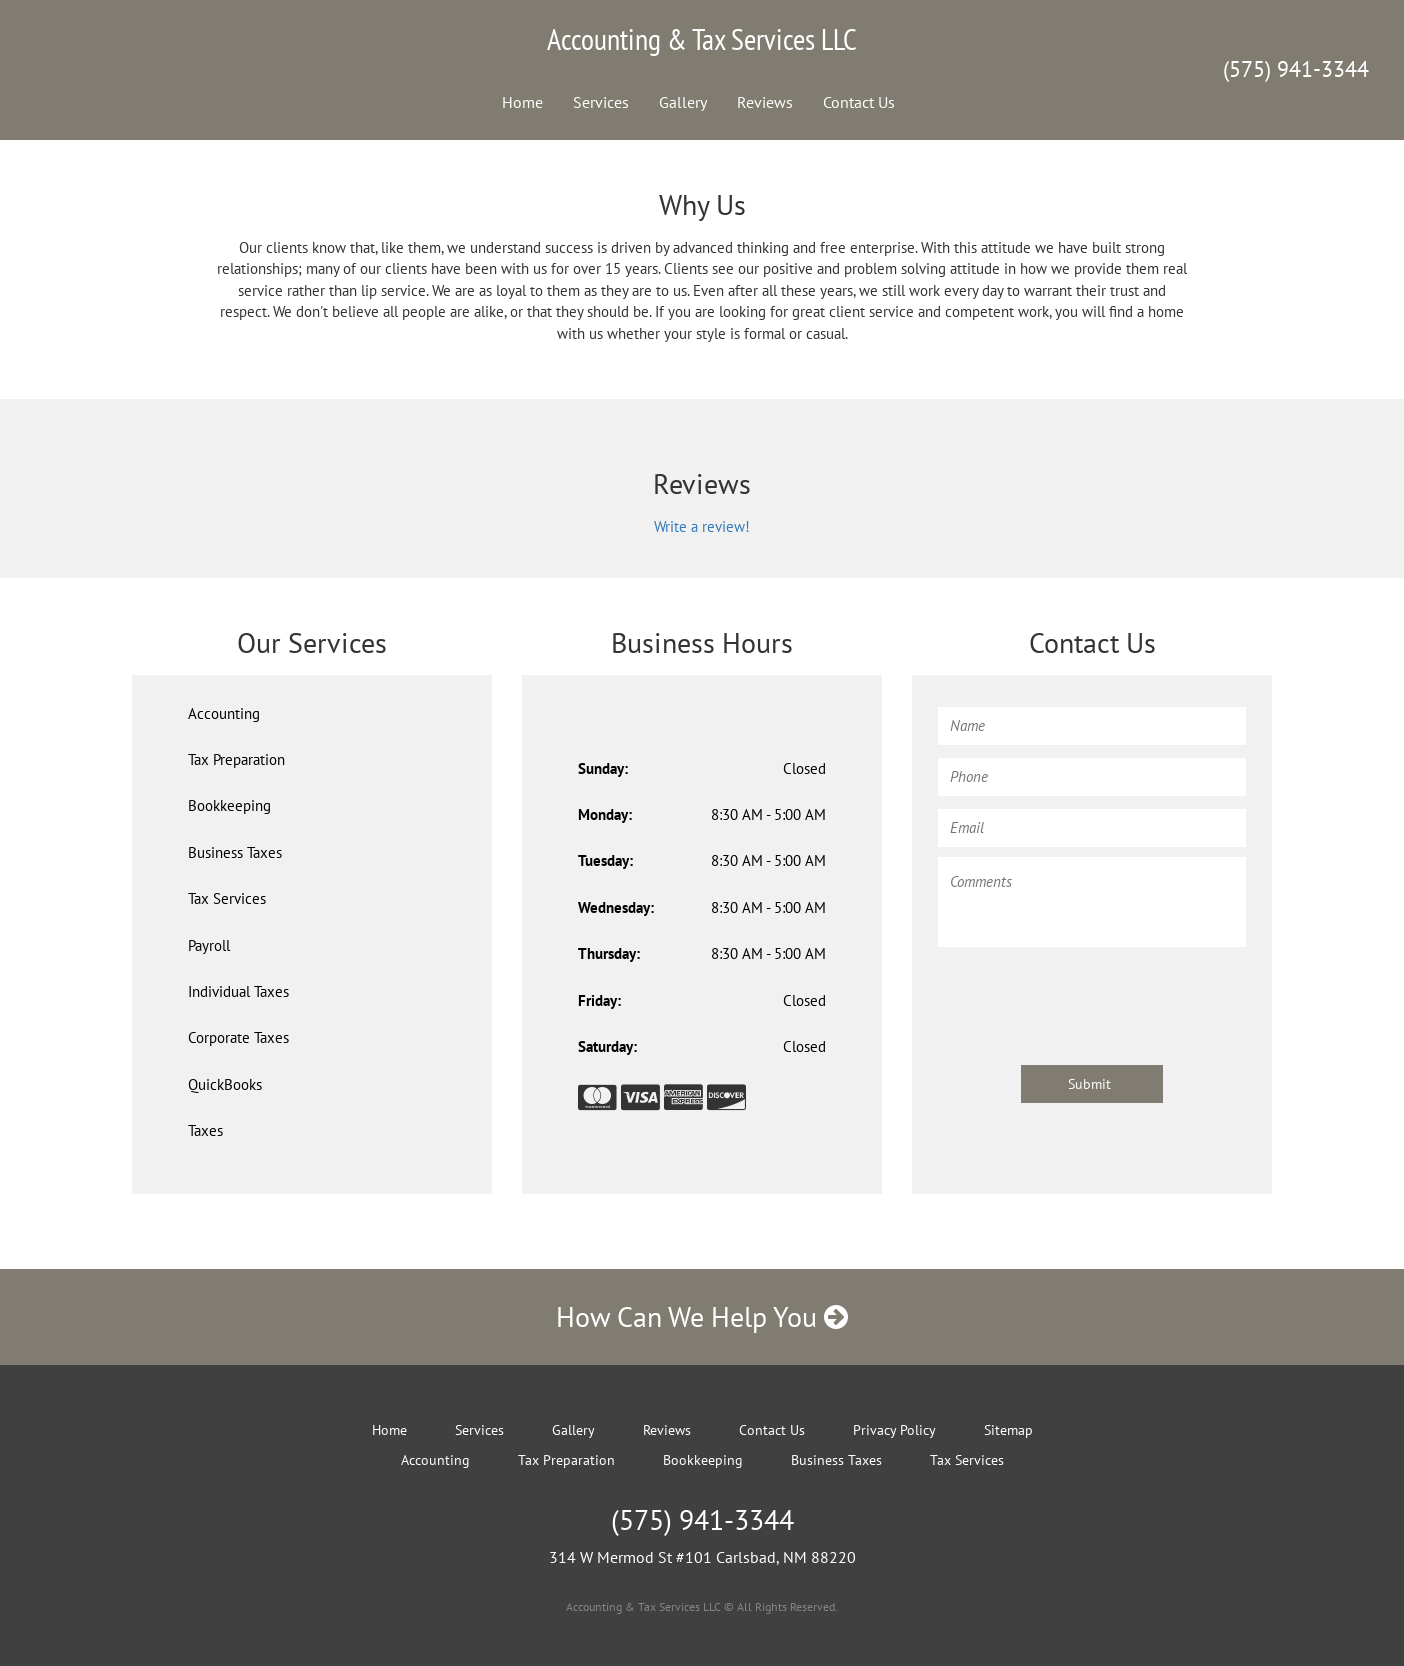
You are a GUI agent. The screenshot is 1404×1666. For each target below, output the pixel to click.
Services (601, 102)
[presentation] (1090, 996)
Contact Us (859, 102)
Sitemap (1008, 1430)
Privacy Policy (894, 1430)
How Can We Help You (702, 1316)
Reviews (765, 102)
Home (522, 102)
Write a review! (702, 526)
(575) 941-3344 (1296, 69)
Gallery (683, 102)
